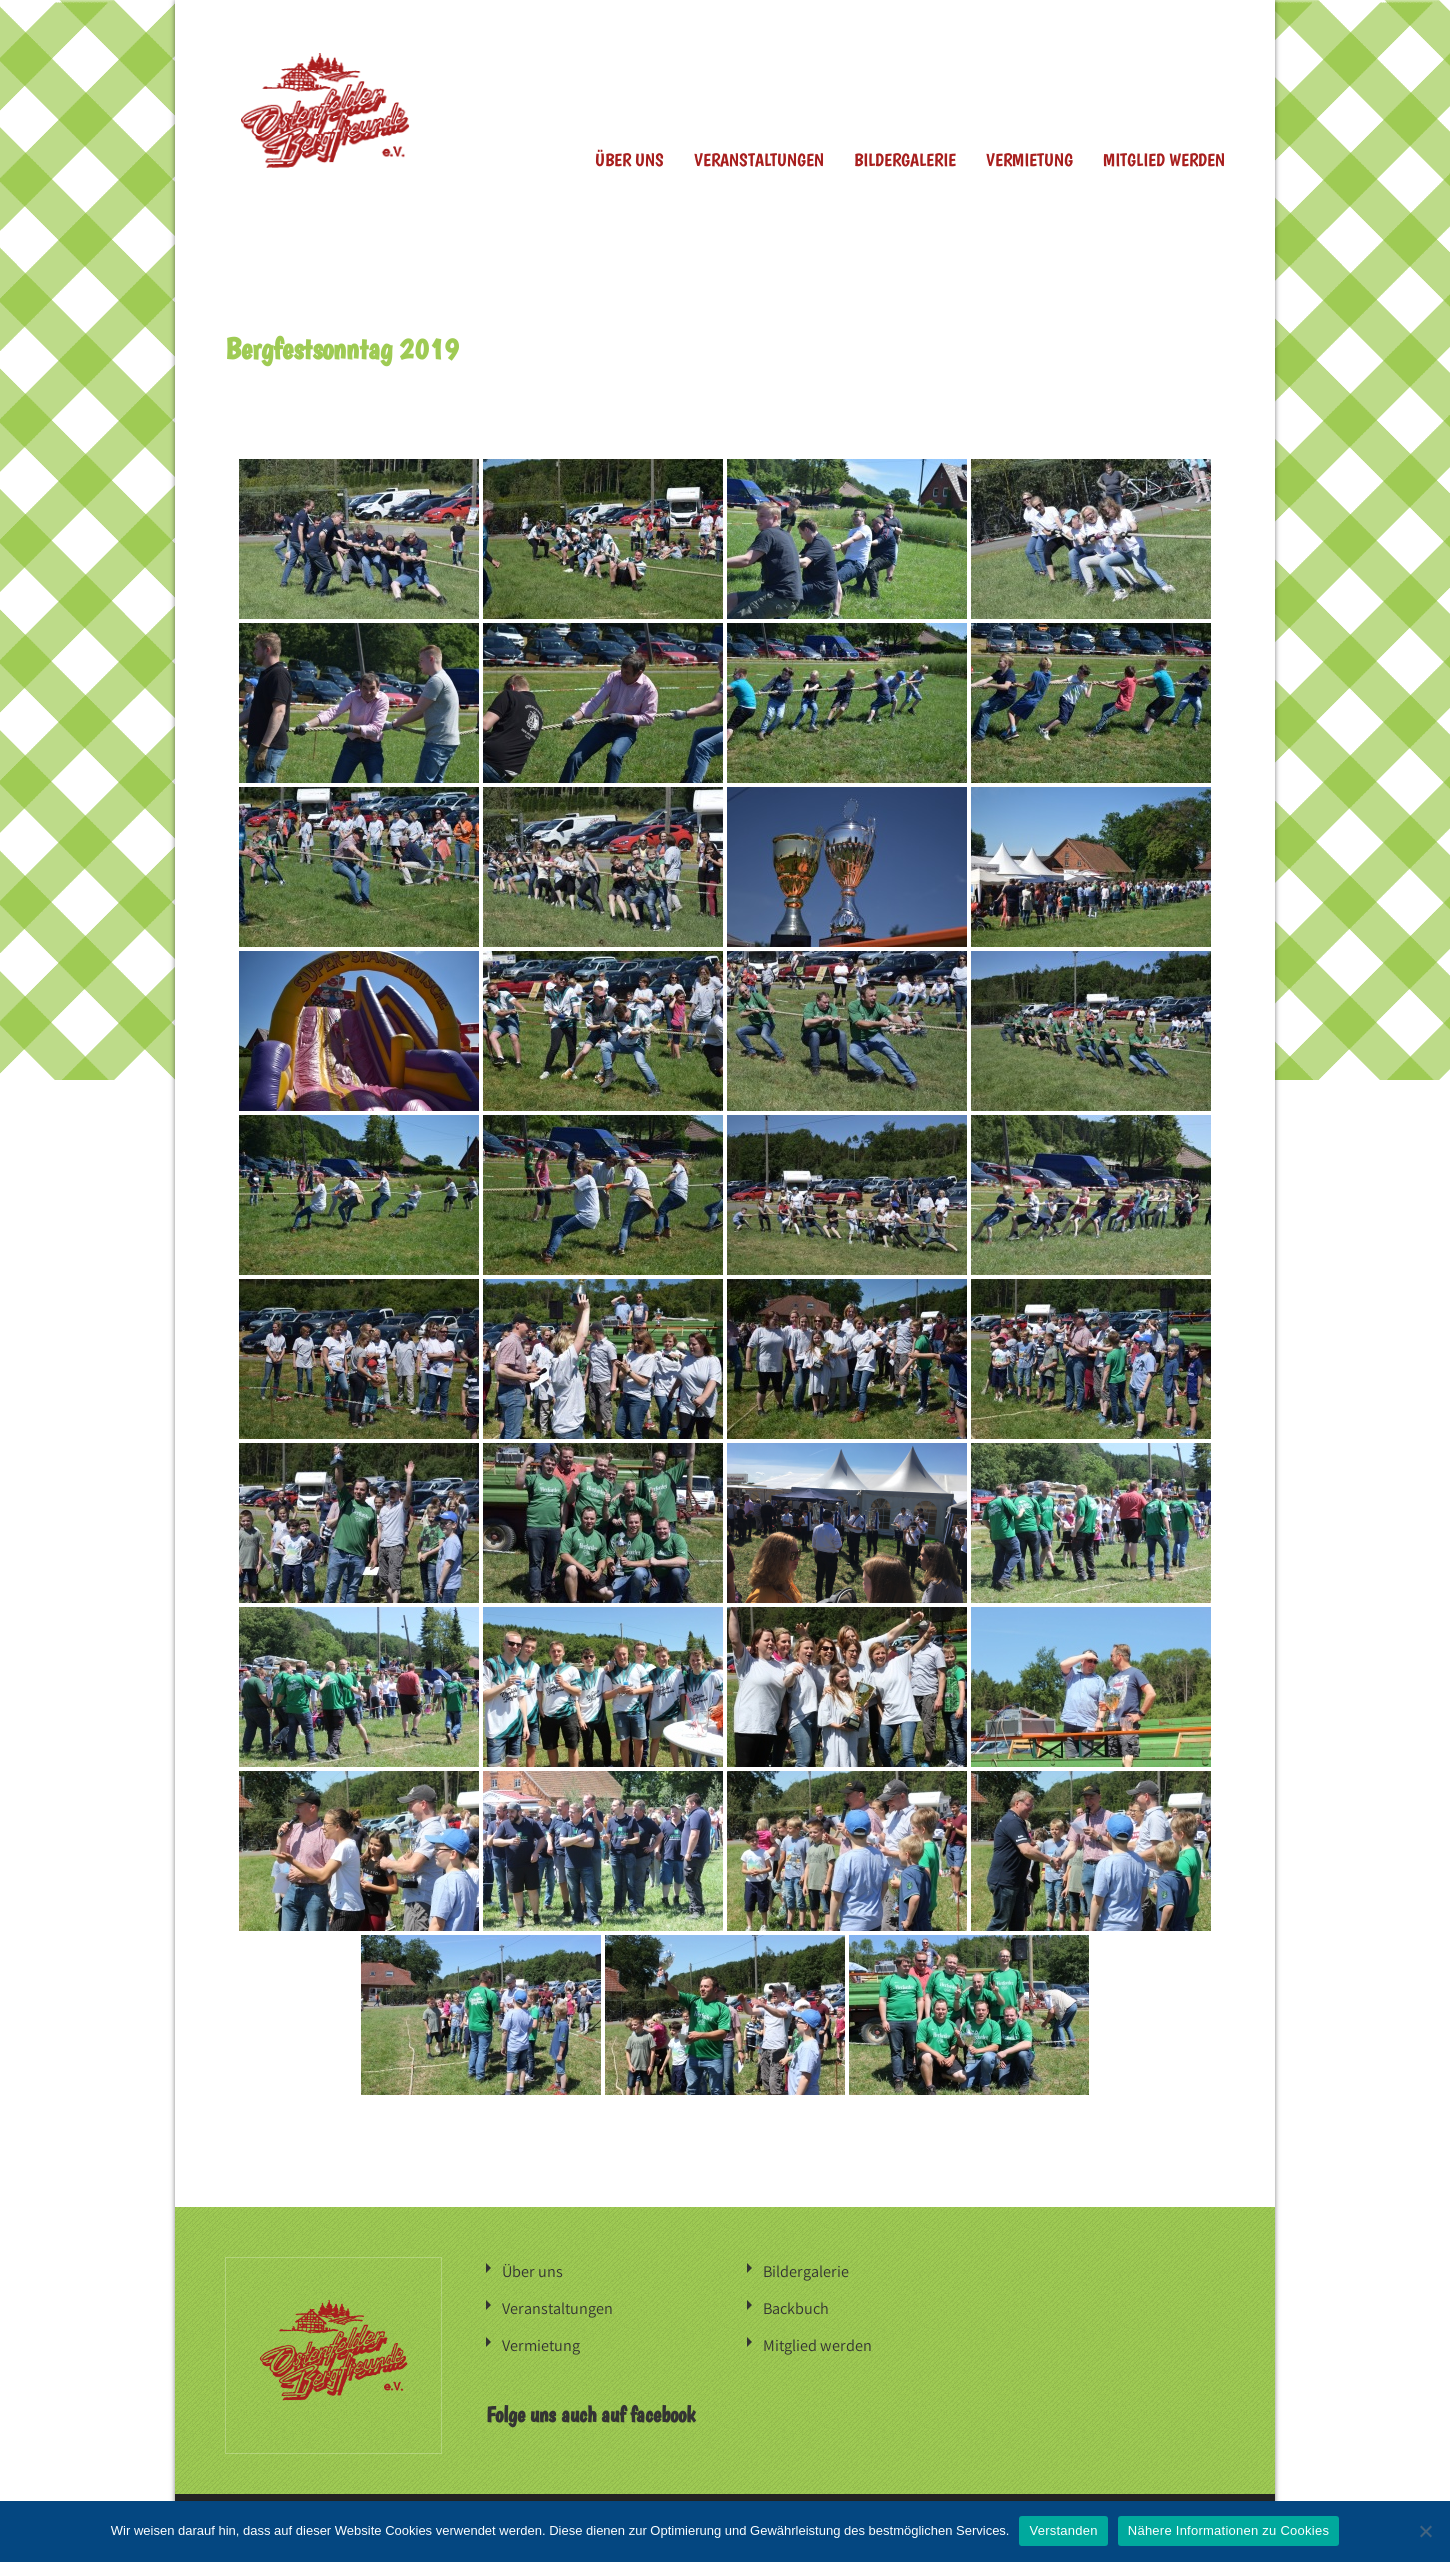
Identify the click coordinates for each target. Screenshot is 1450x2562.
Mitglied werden (1164, 159)
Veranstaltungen (759, 159)
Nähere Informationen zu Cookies (1228, 2530)
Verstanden (1063, 2530)
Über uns (629, 159)
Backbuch (796, 2306)
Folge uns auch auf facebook (590, 2411)
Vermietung (1029, 159)
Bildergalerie (905, 159)
